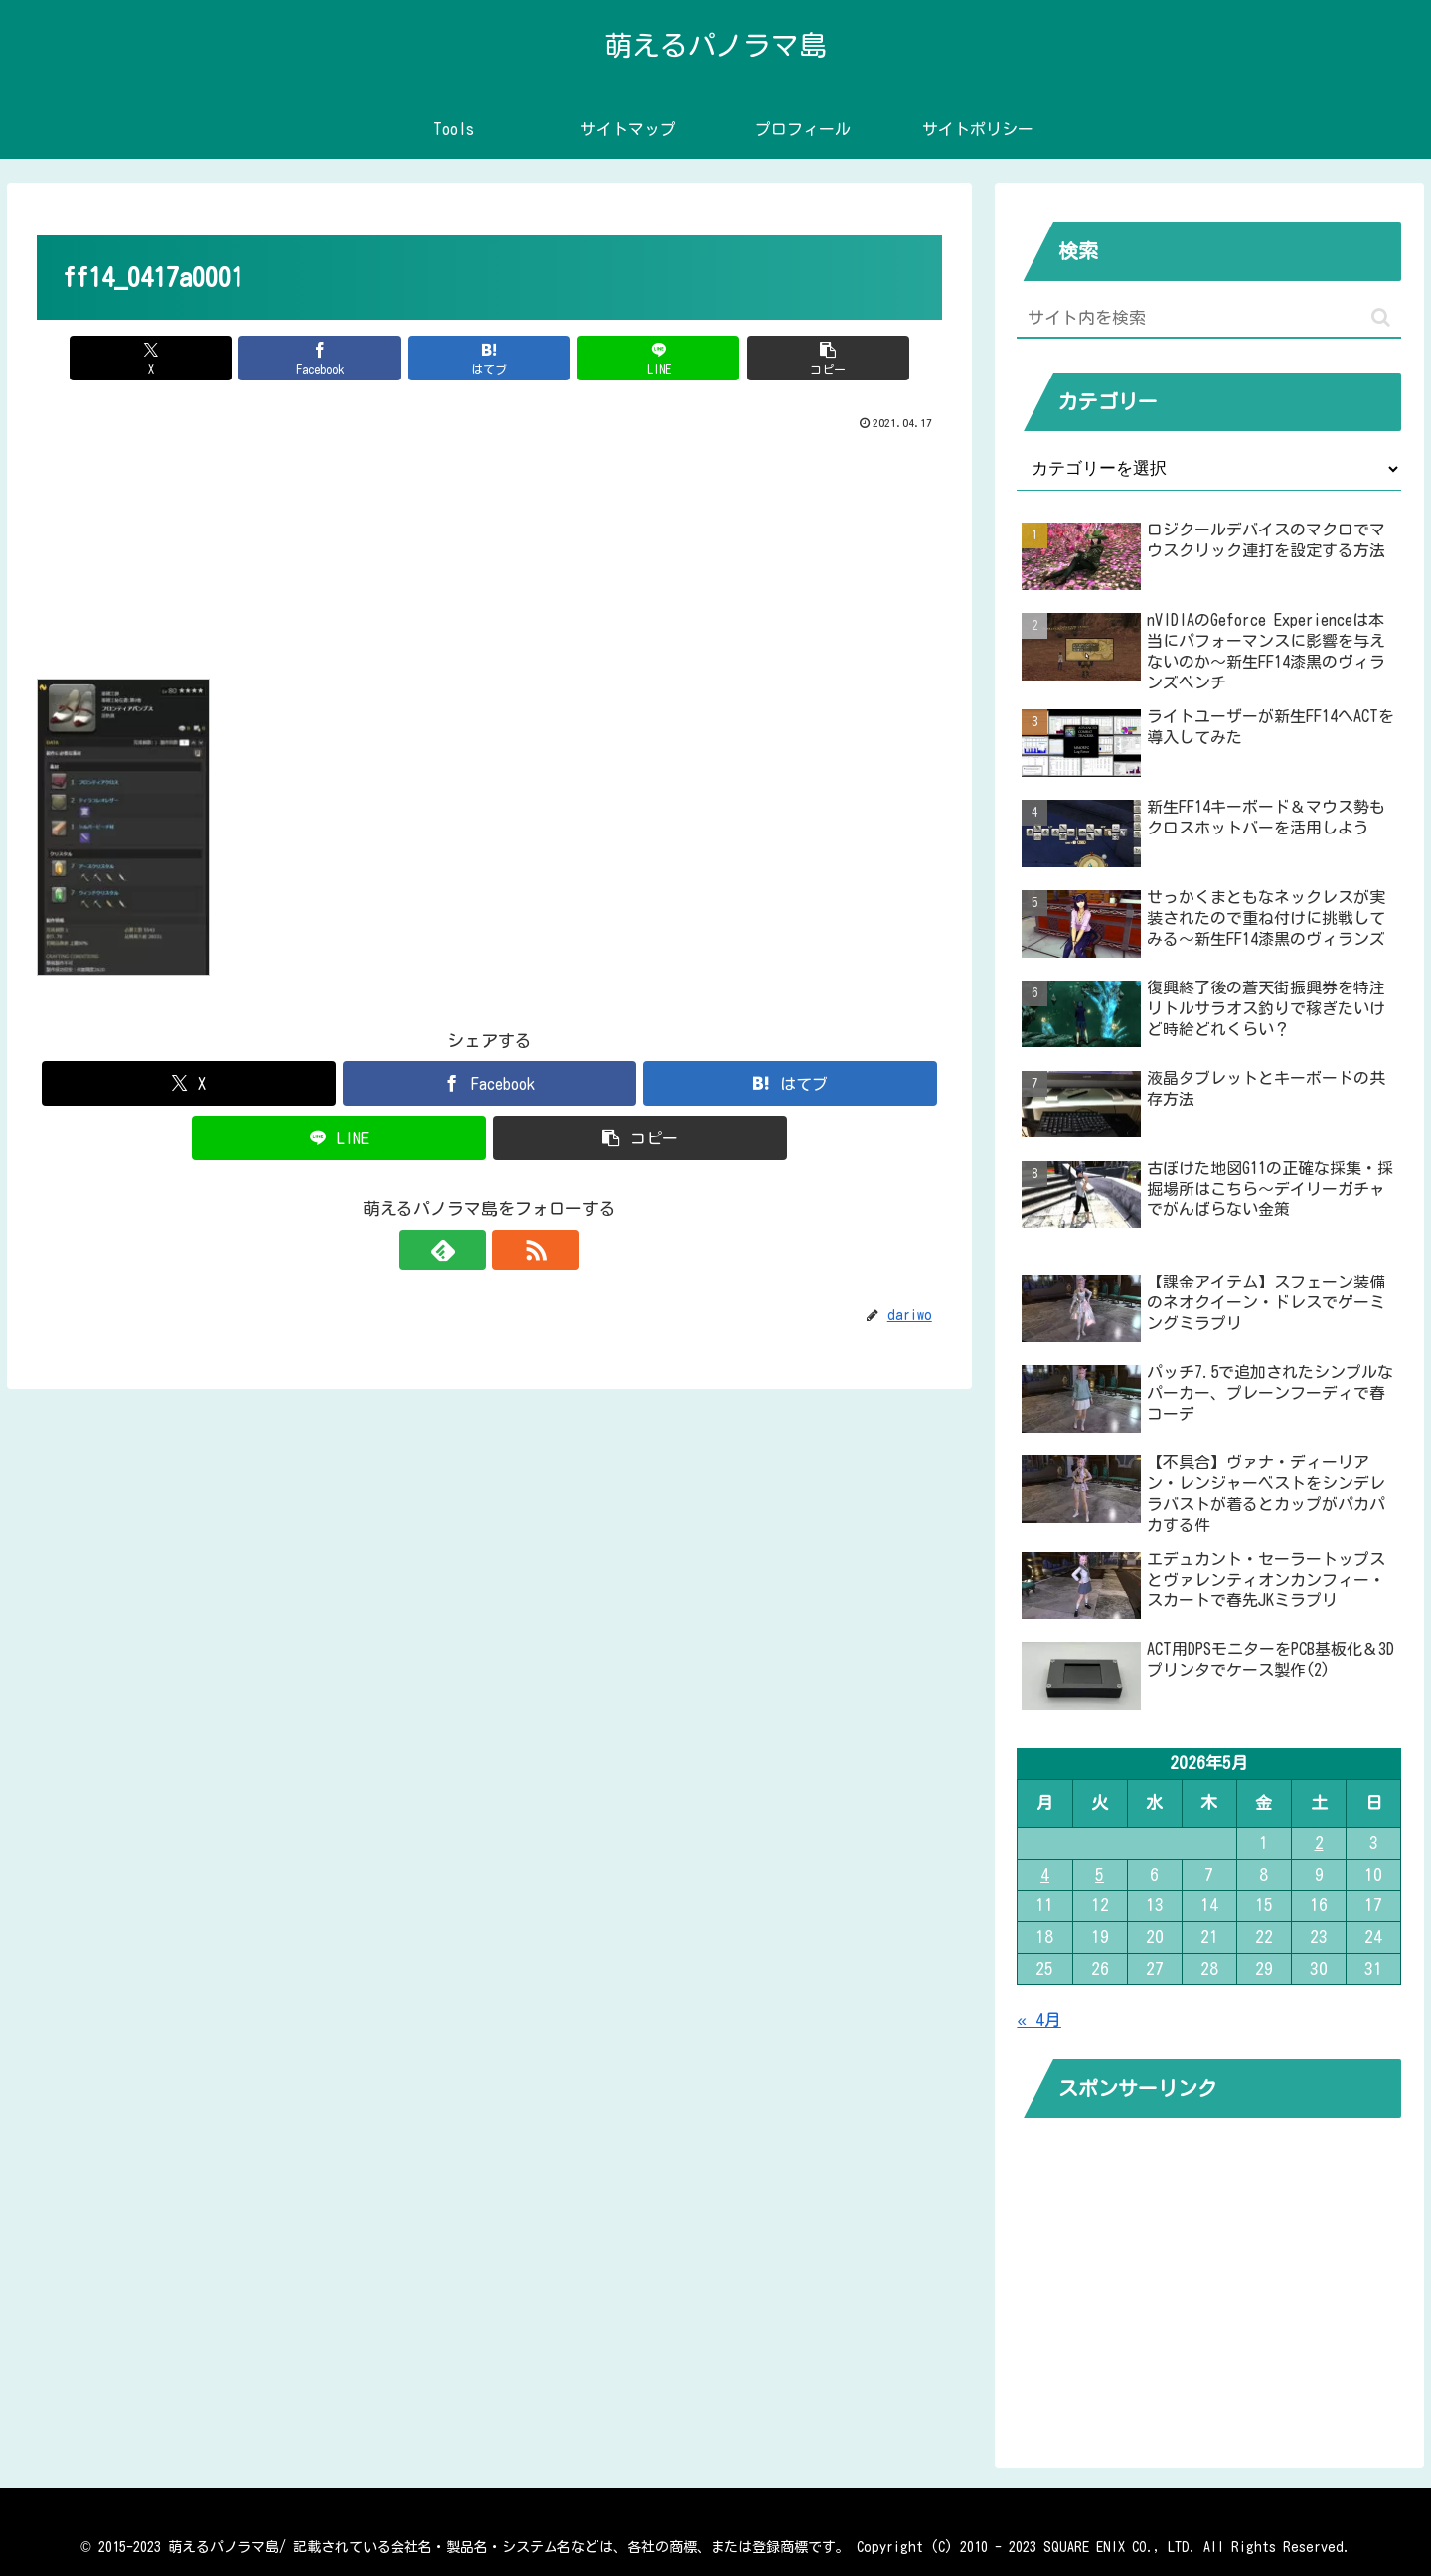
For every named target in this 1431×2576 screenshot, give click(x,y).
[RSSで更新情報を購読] (512, 1250)
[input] (1209, 318)
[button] (794, 358)
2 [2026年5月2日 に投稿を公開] (1319, 1842)
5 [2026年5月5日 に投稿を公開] (1099, 1874)
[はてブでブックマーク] (489, 358)
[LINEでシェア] (642, 358)
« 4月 (1038, 2019)
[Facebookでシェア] (337, 358)
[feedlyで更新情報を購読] (466, 1250)
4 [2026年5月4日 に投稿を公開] (1044, 1874)
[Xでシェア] (185, 358)
